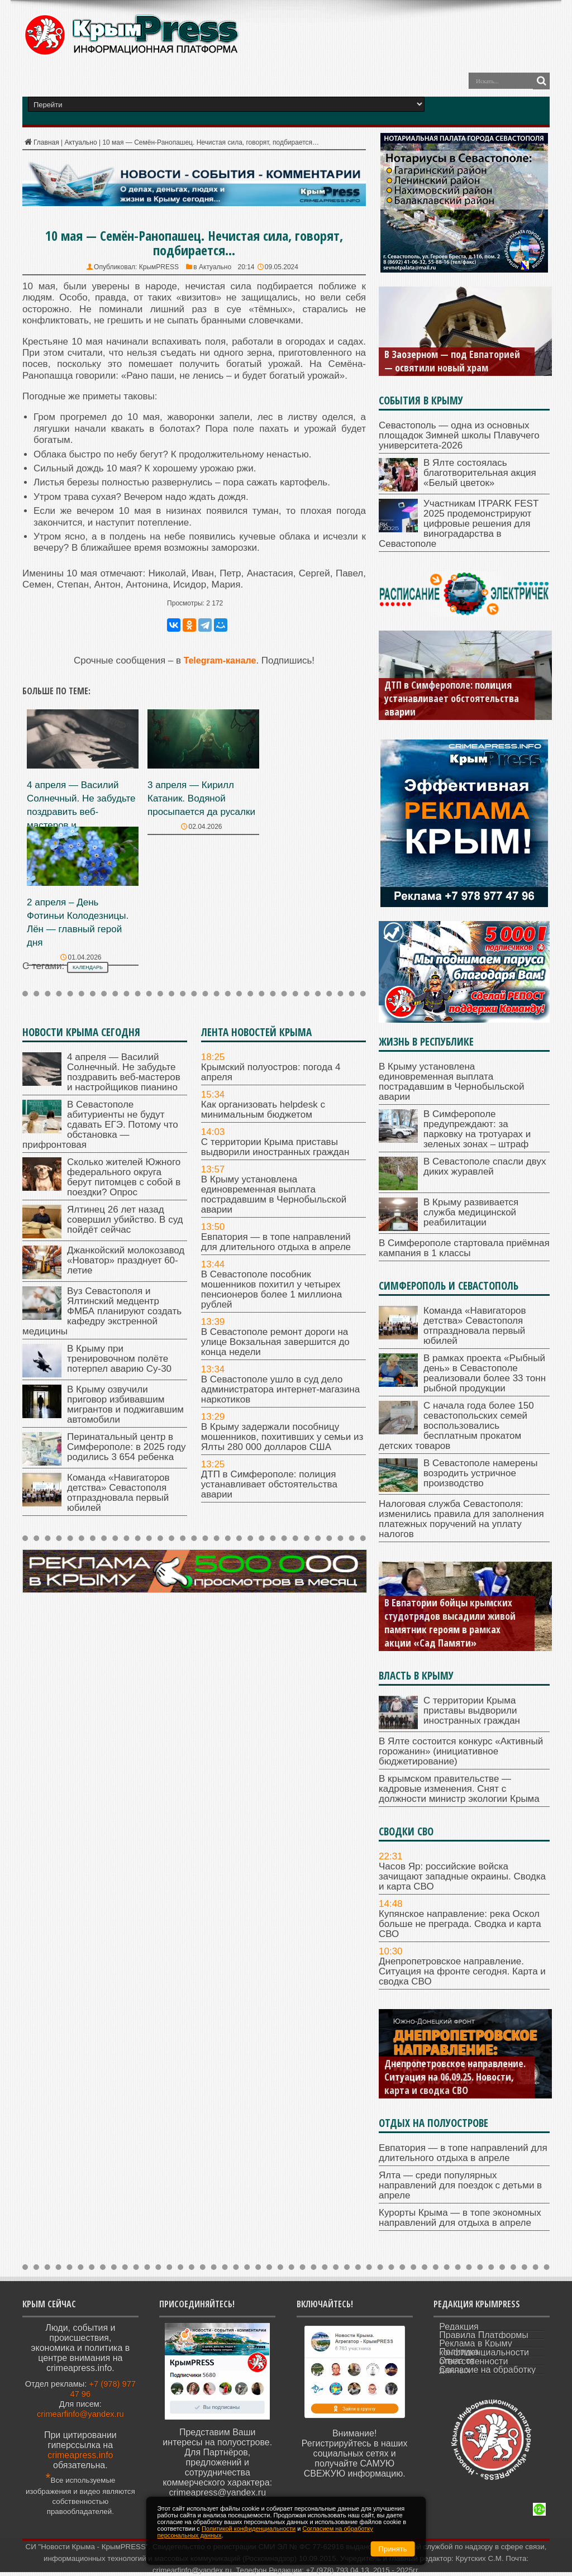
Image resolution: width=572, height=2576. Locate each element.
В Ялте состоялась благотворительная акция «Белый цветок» (479, 472)
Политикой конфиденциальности (248, 2528)
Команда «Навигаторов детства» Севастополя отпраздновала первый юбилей (118, 1492)
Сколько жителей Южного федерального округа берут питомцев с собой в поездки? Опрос (123, 1177)
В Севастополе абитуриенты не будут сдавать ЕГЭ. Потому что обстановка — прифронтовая (100, 1124)
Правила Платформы (483, 2335)
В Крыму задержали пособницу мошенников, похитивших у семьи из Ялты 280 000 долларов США (282, 1436)
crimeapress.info (80, 2455)
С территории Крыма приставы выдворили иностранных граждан (275, 1147)
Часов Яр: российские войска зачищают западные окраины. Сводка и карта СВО (462, 1876)
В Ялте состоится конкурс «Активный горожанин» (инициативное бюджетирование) (461, 1751)
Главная (40, 142)
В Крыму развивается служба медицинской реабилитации (470, 1212)
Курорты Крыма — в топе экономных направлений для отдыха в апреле (460, 2217)
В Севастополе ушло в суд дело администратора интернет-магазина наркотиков (280, 1389)
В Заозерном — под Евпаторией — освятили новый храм (452, 360)
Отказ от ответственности (473, 2361)
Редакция (459, 2326)
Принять (393, 2549)
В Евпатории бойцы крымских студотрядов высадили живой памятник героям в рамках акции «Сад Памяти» (450, 1622)
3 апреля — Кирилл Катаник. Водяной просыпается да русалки (201, 798)
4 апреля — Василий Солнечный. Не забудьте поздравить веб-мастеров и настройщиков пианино (81, 812)
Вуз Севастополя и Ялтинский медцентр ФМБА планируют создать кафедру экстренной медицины (102, 1311)
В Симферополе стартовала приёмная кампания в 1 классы (464, 1248)
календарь (88, 967)
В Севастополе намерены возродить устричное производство (480, 1473)
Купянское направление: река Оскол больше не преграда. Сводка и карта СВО (460, 1924)
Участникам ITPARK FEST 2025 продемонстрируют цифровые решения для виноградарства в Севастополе (458, 523)
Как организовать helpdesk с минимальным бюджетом (263, 1109)
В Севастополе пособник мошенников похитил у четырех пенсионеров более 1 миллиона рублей (271, 1289)
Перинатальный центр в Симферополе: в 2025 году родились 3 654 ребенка (126, 1447)
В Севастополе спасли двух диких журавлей (484, 1166)
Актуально (80, 142)
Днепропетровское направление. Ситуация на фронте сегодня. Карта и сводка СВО (462, 1971)
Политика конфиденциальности (484, 2352)
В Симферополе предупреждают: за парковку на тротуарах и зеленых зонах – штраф (477, 1129)
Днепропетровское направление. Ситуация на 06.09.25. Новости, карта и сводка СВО (455, 2077)
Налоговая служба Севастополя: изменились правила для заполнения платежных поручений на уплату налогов (461, 1519)
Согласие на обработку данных (487, 2370)
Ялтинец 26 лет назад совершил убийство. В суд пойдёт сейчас (125, 1219)
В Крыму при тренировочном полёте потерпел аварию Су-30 (119, 1358)
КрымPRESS (159, 267)
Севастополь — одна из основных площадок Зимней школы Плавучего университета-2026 (459, 435)
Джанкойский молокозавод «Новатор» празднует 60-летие (125, 1260)
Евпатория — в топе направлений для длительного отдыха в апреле (276, 1242)
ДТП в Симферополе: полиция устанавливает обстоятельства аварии (269, 1484)
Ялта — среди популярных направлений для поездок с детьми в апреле (460, 2185)
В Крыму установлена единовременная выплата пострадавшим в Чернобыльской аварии (273, 1194)
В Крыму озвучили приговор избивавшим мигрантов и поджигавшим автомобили (125, 1404)
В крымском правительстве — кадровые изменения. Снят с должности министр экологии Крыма (459, 1788)
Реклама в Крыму (475, 2343)
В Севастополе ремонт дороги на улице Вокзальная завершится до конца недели (275, 1342)
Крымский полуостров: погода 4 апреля (271, 1072)
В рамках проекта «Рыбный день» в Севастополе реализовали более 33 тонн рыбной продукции (484, 1373)
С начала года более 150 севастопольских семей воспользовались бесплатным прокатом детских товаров (456, 1425)
